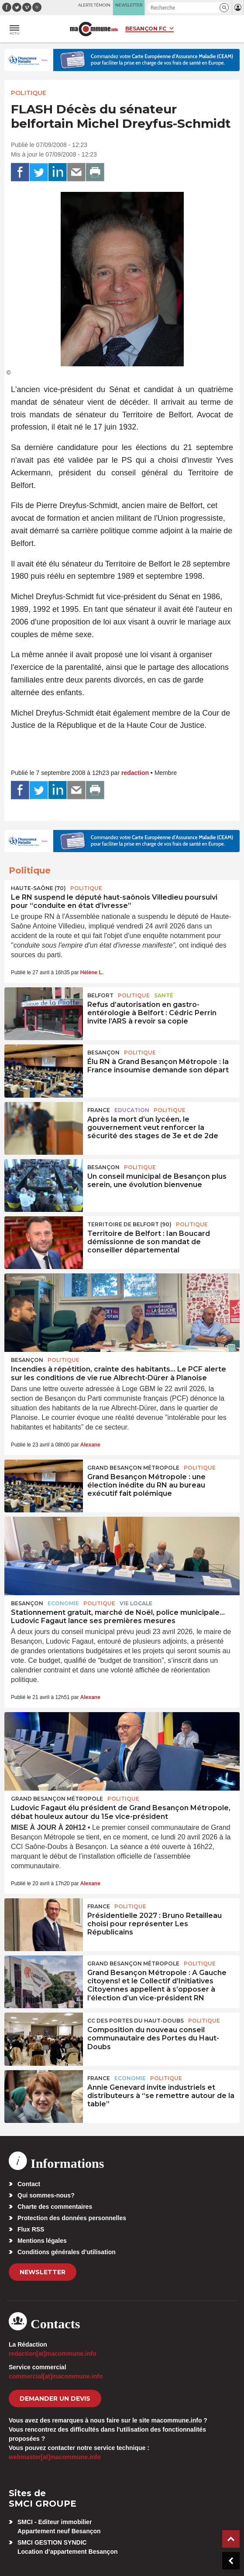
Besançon (103, 1052)
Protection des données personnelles (71, 2217)
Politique (28, 93)
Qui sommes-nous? (46, 2195)
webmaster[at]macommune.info (55, 2456)
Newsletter (42, 2272)
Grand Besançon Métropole (133, 1467)
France (98, 1110)
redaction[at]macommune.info (52, 2353)
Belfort (100, 995)
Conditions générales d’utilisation (66, 2251)
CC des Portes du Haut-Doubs (135, 2020)
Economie (63, 1603)
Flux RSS (30, 2229)
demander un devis (55, 2398)
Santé (163, 995)
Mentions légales (42, 2240)
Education (131, 1110)
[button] (224, 7)
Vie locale (136, 1603)
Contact (28, 2183)
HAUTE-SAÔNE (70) (38, 888)
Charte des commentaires (54, 2206)
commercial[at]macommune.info (56, 2376)
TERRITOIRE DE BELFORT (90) (129, 1224)
